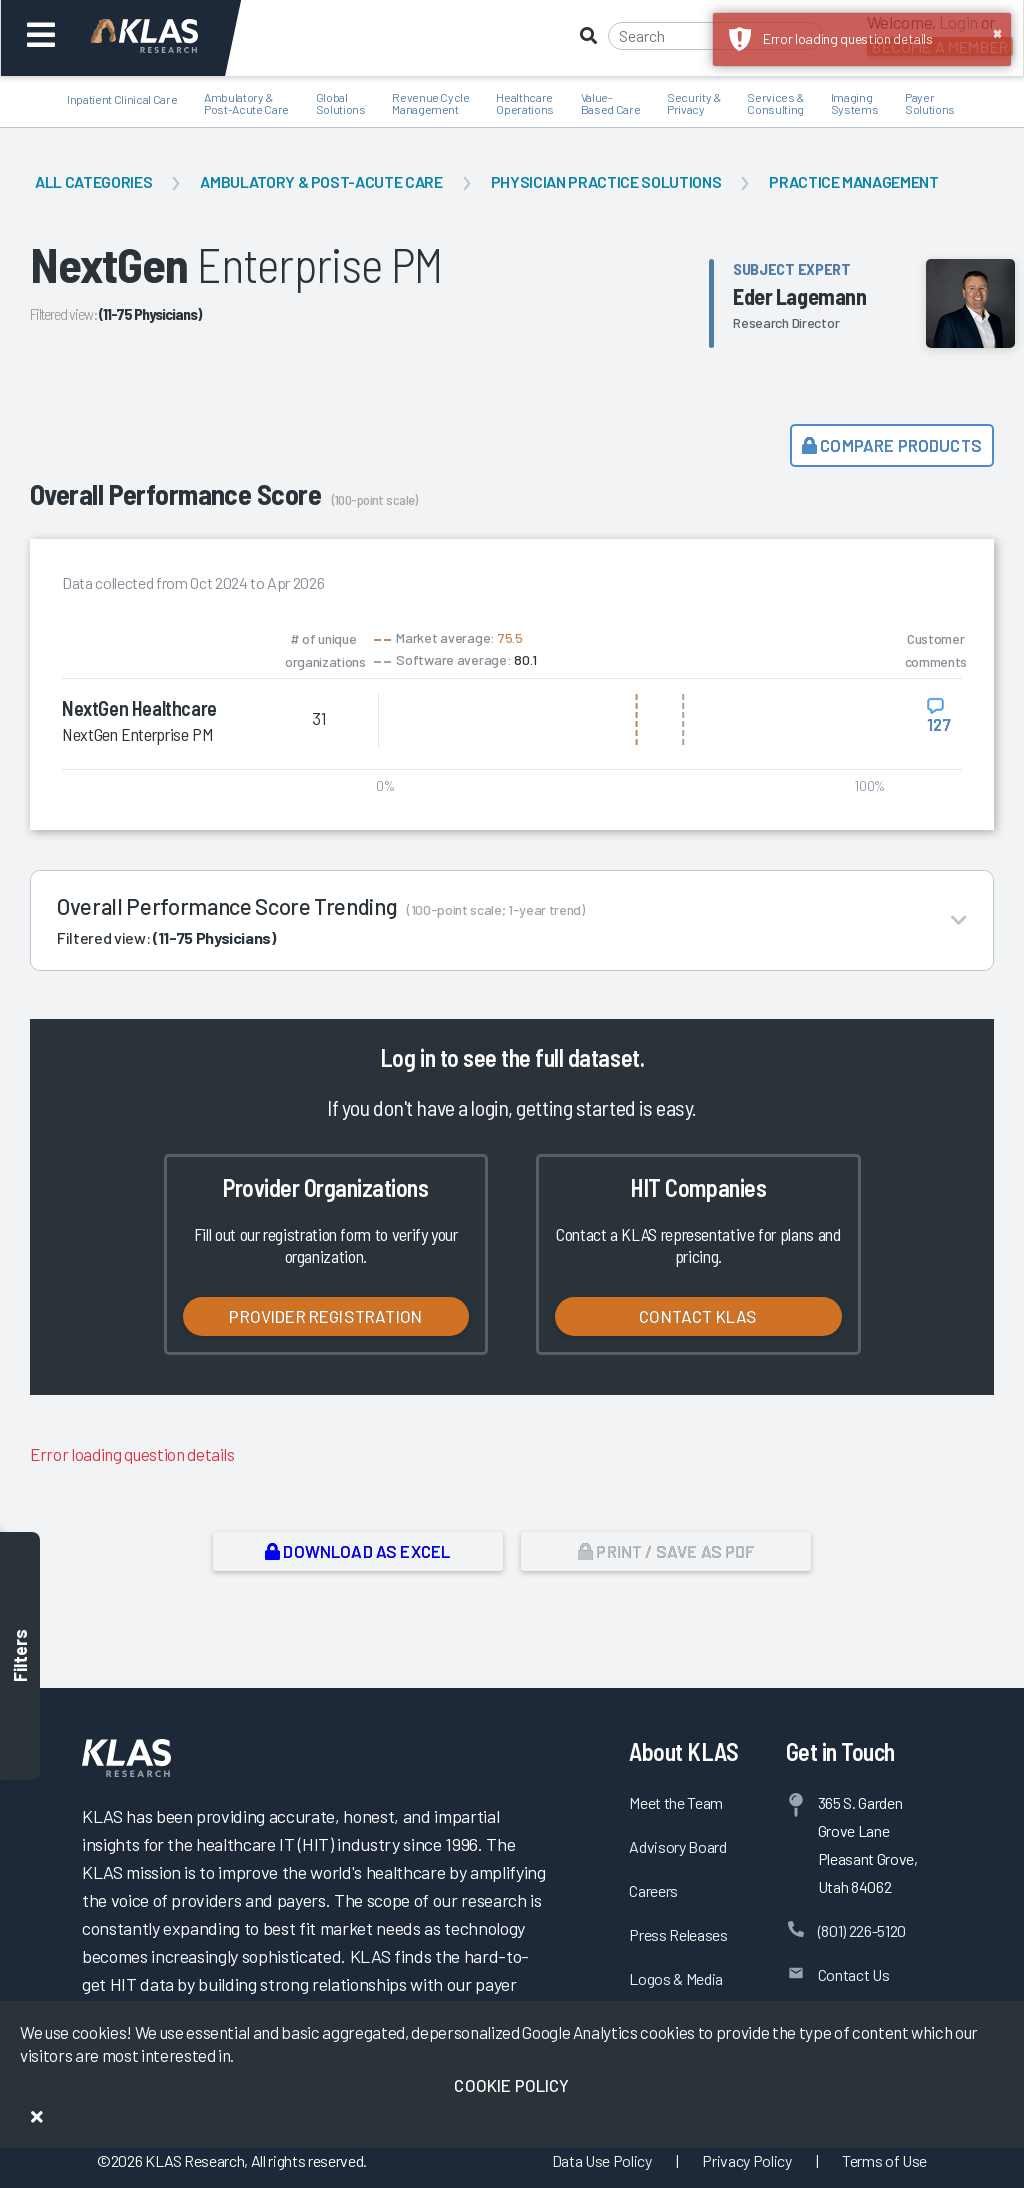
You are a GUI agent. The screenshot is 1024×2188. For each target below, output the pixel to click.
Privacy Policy (746, 2160)
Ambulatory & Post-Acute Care (321, 181)
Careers (653, 1890)
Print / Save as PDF (666, 1551)
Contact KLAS (698, 1316)
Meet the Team (676, 1802)
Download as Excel (357, 1551)
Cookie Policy (511, 2085)
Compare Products (892, 445)
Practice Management (854, 181)
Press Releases (678, 1934)
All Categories (93, 181)
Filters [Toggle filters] (20, 1655)
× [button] (997, 32)
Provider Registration (325, 1316)
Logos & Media (676, 1978)
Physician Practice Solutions (606, 181)
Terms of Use (884, 2160)
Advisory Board (677, 1846)
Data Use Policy (602, 2160)
